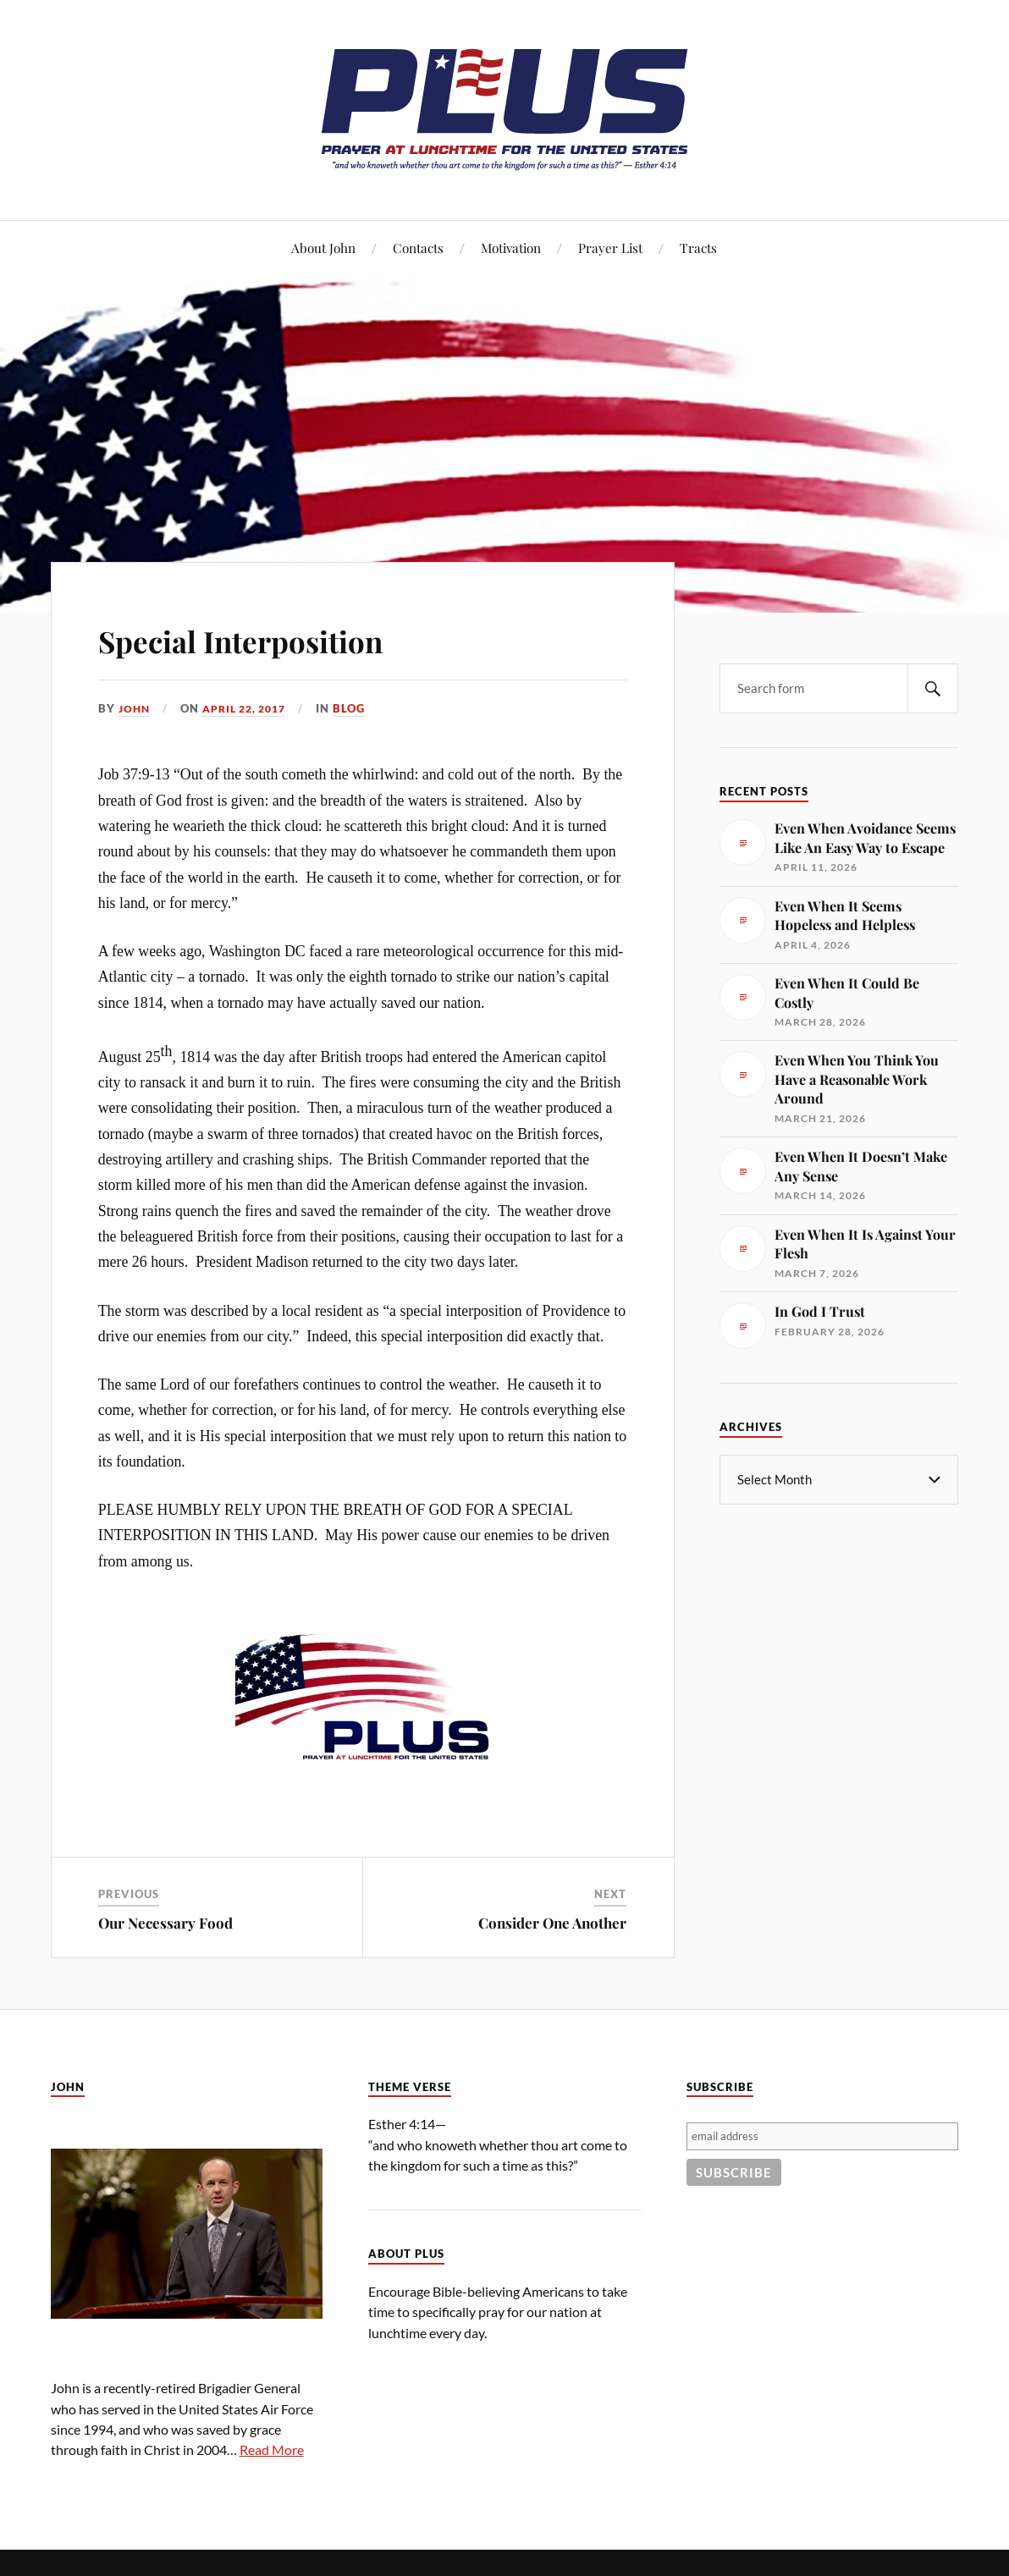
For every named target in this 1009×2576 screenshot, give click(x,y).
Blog (361, 708)
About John (323, 247)
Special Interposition (279, 638)
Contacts (418, 247)
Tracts (698, 247)
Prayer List (610, 247)
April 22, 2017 (251, 708)
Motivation (511, 247)
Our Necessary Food (165, 1922)
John (135, 708)
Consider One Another (552, 1922)
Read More (272, 2449)
